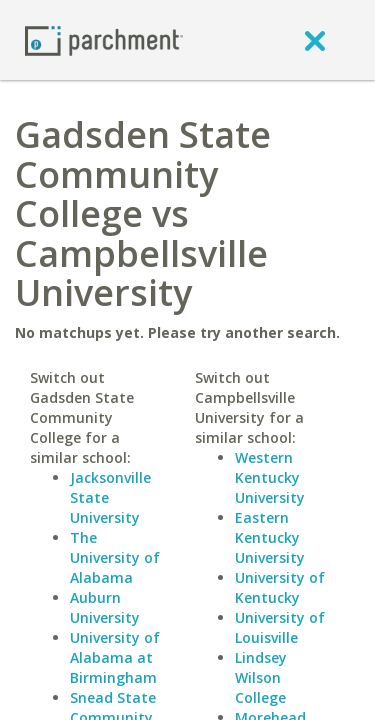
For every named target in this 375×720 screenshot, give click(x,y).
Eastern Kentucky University (270, 537)
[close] (315, 40)
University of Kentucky (280, 587)
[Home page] (104, 39)
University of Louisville (280, 627)
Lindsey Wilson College (261, 677)
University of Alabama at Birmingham (115, 657)
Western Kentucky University (270, 477)
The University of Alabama (115, 557)
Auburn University (105, 607)
